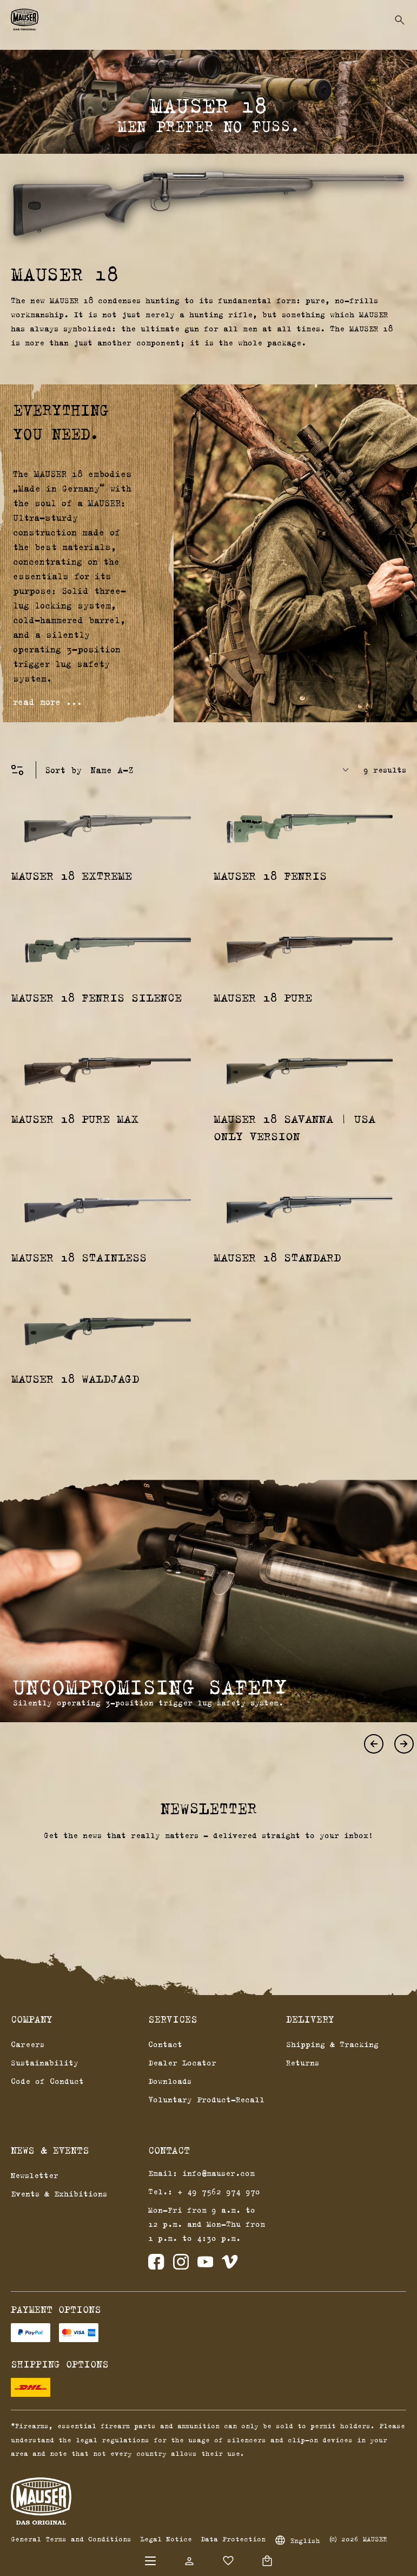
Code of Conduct (47, 2081)
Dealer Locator (182, 2062)
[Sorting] (222, 770)
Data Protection (233, 2538)
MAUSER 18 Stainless (79, 1257)
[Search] (399, 20)
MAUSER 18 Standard (277, 1257)
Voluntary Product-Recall (206, 2099)
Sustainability (44, 2062)
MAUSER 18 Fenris (270, 875)
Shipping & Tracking (332, 2044)
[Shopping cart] (267, 2560)
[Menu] (150, 2560)
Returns (302, 2062)
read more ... (47, 702)
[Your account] (189, 2560)
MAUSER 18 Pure (263, 997)
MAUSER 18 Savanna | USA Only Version (294, 1127)
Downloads (169, 2081)
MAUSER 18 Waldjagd (75, 1378)
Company (31, 2019)
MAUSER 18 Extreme (71, 875)
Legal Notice (166, 2538)
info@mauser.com (218, 2173)
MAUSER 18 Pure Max (74, 1118)
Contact (165, 2044)
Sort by (63, 770)
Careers (27, 2044)
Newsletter (34, 2175)
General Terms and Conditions (71, 2538)
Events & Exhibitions (59, 2193)
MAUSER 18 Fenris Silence (96, 997)
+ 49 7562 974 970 (218, 2191)
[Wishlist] (228, 2560)
